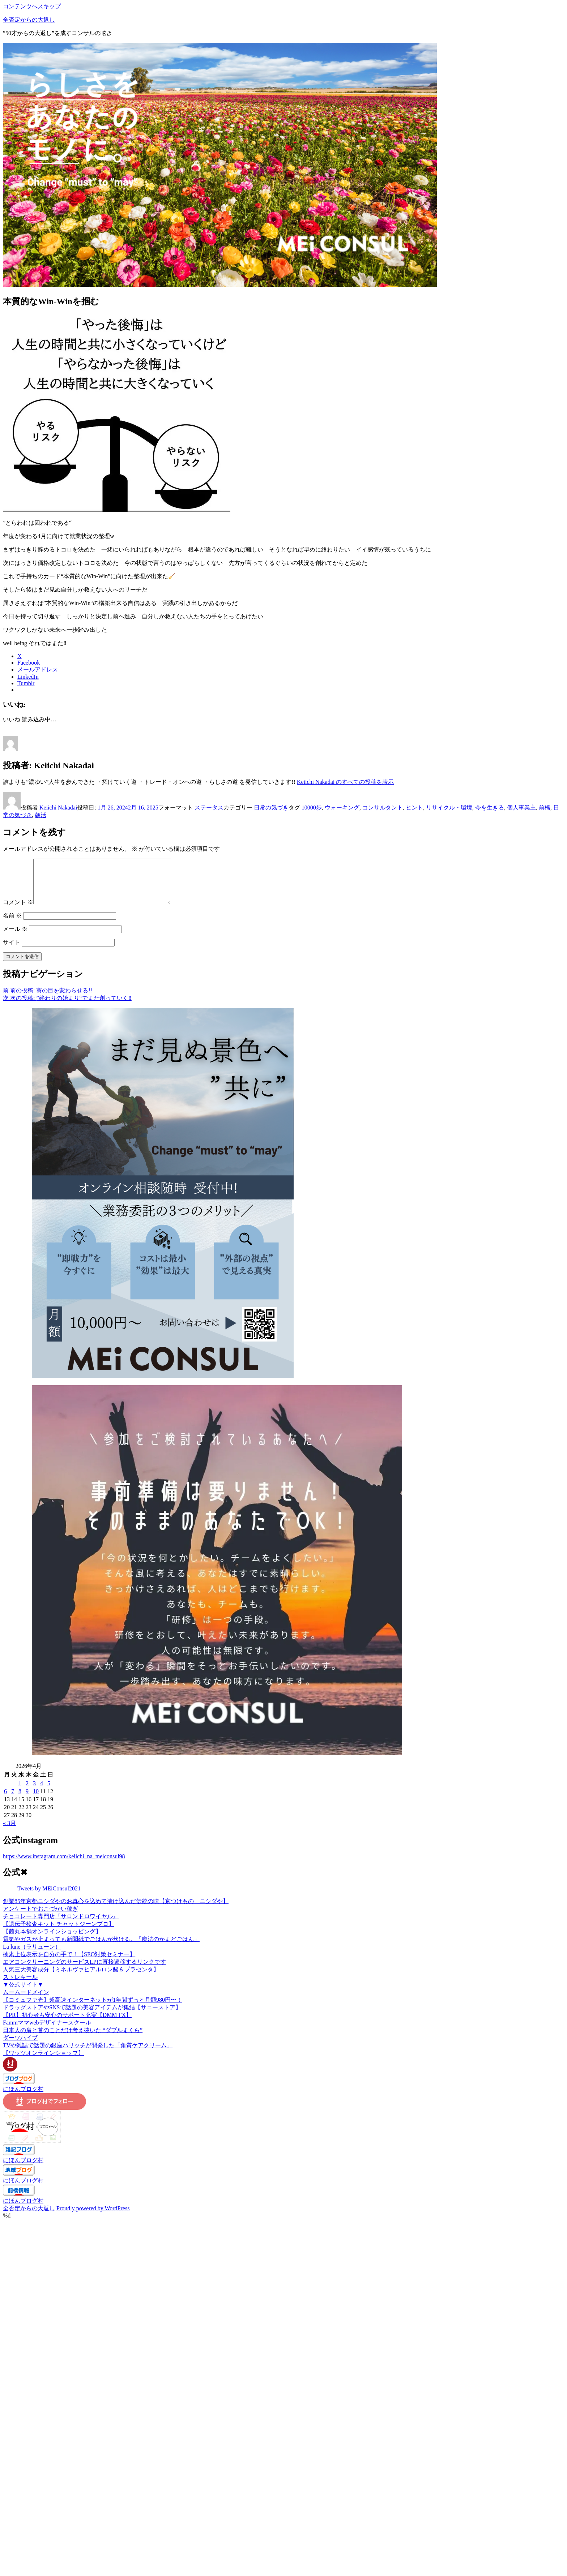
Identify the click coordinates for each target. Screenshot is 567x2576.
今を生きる (489, 807)
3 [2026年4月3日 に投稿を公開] (34, 1792)
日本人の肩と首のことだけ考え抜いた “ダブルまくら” (72, 2039)
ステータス (209, 807)
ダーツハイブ (20, 2046)
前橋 (544, 807)
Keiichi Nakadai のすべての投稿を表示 (345, 782)
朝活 (40, 815)
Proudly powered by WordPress (92, 2217)
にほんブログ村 (23, 2098)
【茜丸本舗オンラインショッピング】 (52, 1940)
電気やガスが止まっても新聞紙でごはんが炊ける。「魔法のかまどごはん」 (101, 1948)
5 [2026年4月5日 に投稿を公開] (48, 1792)
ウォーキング (342, 807)
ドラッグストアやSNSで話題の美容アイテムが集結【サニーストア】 (92, 2016)
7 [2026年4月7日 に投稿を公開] (12, 1800)
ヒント (414, 807)
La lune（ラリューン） (32, 1955)
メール (15, 938)
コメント (18, 911)
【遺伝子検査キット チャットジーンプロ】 (58, 1932)
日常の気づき (271, 807)
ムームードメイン (26, 2001)
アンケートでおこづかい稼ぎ (40, 1917)
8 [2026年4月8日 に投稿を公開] (19, 1800)
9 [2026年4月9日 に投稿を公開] (27, 1800)
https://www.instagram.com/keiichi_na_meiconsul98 (64, 1865)
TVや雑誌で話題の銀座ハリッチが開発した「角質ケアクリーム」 (87, 2054)
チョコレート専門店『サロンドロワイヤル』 (61, 1925)
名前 (12, 924)
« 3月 (9, 1832)
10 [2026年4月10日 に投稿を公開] (36, 1800)
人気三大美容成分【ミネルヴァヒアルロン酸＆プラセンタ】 (81, 1978)
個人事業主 (521, 807)
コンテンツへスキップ (32, 6)
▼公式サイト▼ (23, 1993)
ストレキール (20, 1986)
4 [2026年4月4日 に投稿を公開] (41, 1792)
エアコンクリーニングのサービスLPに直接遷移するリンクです (84, 1970)
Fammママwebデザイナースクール (47, 2031)
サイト (11, 951)
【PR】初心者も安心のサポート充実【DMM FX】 (67, 2024)
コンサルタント (382, 807)
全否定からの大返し (29, 20)
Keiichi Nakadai (58, 807)
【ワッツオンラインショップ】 (43, 2061)
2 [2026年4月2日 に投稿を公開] (27, 1792)
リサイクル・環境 (449, 807)
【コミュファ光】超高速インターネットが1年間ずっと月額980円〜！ (92, 2008)
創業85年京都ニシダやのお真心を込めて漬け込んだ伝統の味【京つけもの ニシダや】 (116, 1910)
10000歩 (312, 807)
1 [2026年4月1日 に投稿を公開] (19, 1792)
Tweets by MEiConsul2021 (49, 1897)
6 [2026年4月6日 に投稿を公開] (5, 1800)
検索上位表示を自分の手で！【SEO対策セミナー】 (69, 1963)
